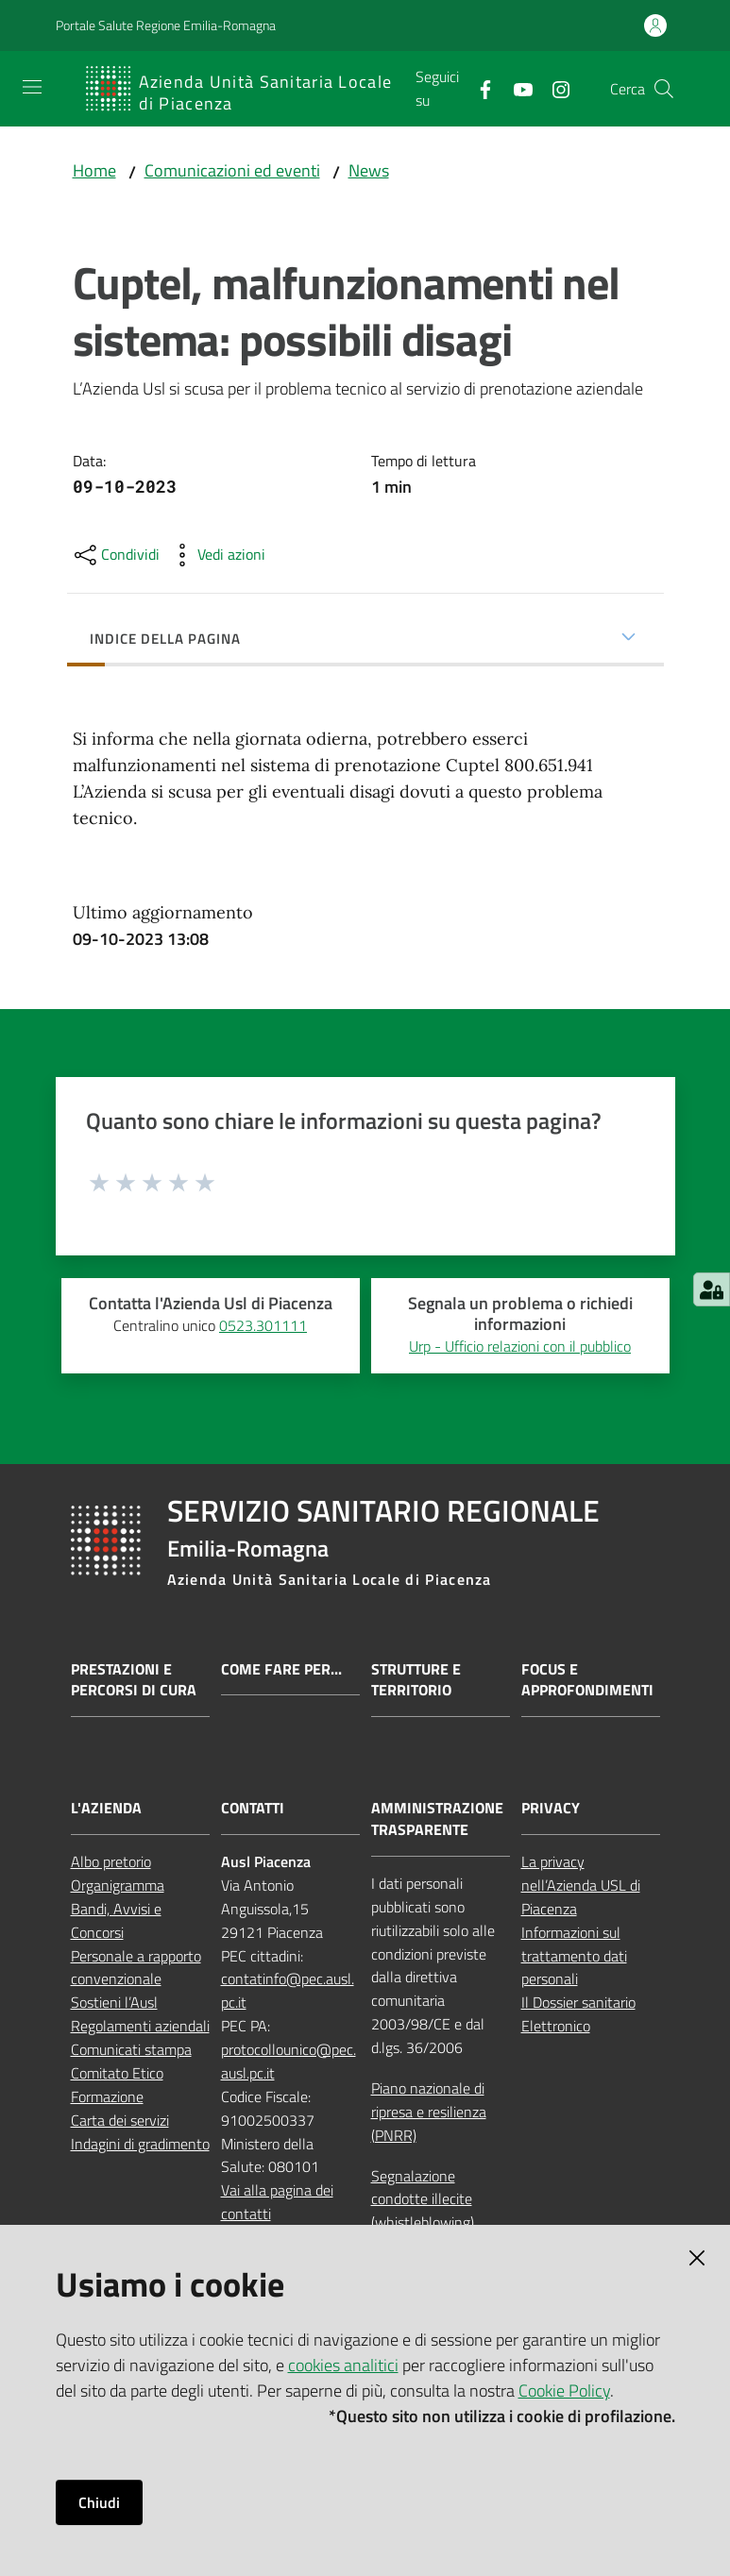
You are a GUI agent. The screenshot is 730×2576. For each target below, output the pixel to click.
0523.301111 (263, 1325)
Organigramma (117, 1885)
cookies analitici (343, 2365)
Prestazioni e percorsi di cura (133, 1680)
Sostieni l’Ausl (114, 2002)
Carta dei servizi (120, 2120)
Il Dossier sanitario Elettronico (578, 2014)
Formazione (107, 2096)
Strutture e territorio (416, 1680)
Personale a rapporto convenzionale (136, 1968)
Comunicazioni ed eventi (232, 170)
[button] (664, 88)
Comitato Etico (117, 2073)
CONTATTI (252, 1808)
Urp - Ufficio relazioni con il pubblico (520, 1346)
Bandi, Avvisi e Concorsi (116, 1920)
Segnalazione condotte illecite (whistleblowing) (422, 2199)
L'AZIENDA (106, 1808)
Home (94, 170)
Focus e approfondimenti (587, 1680)
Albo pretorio (111, 1861)
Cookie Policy (564, 2390)
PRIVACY (550, 1808)
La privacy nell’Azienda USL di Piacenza (580, 1885)
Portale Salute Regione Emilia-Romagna (166, 25)
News (368, 170)
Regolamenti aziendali (140, 2025)
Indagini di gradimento (140, 2143)
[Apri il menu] (32, 87)
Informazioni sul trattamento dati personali (574, 1956)
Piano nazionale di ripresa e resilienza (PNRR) (428, 2112)
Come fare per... (281, 1669)
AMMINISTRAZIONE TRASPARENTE (437, 1819)
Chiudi (99, 2502)
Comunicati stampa (131, 2049)
